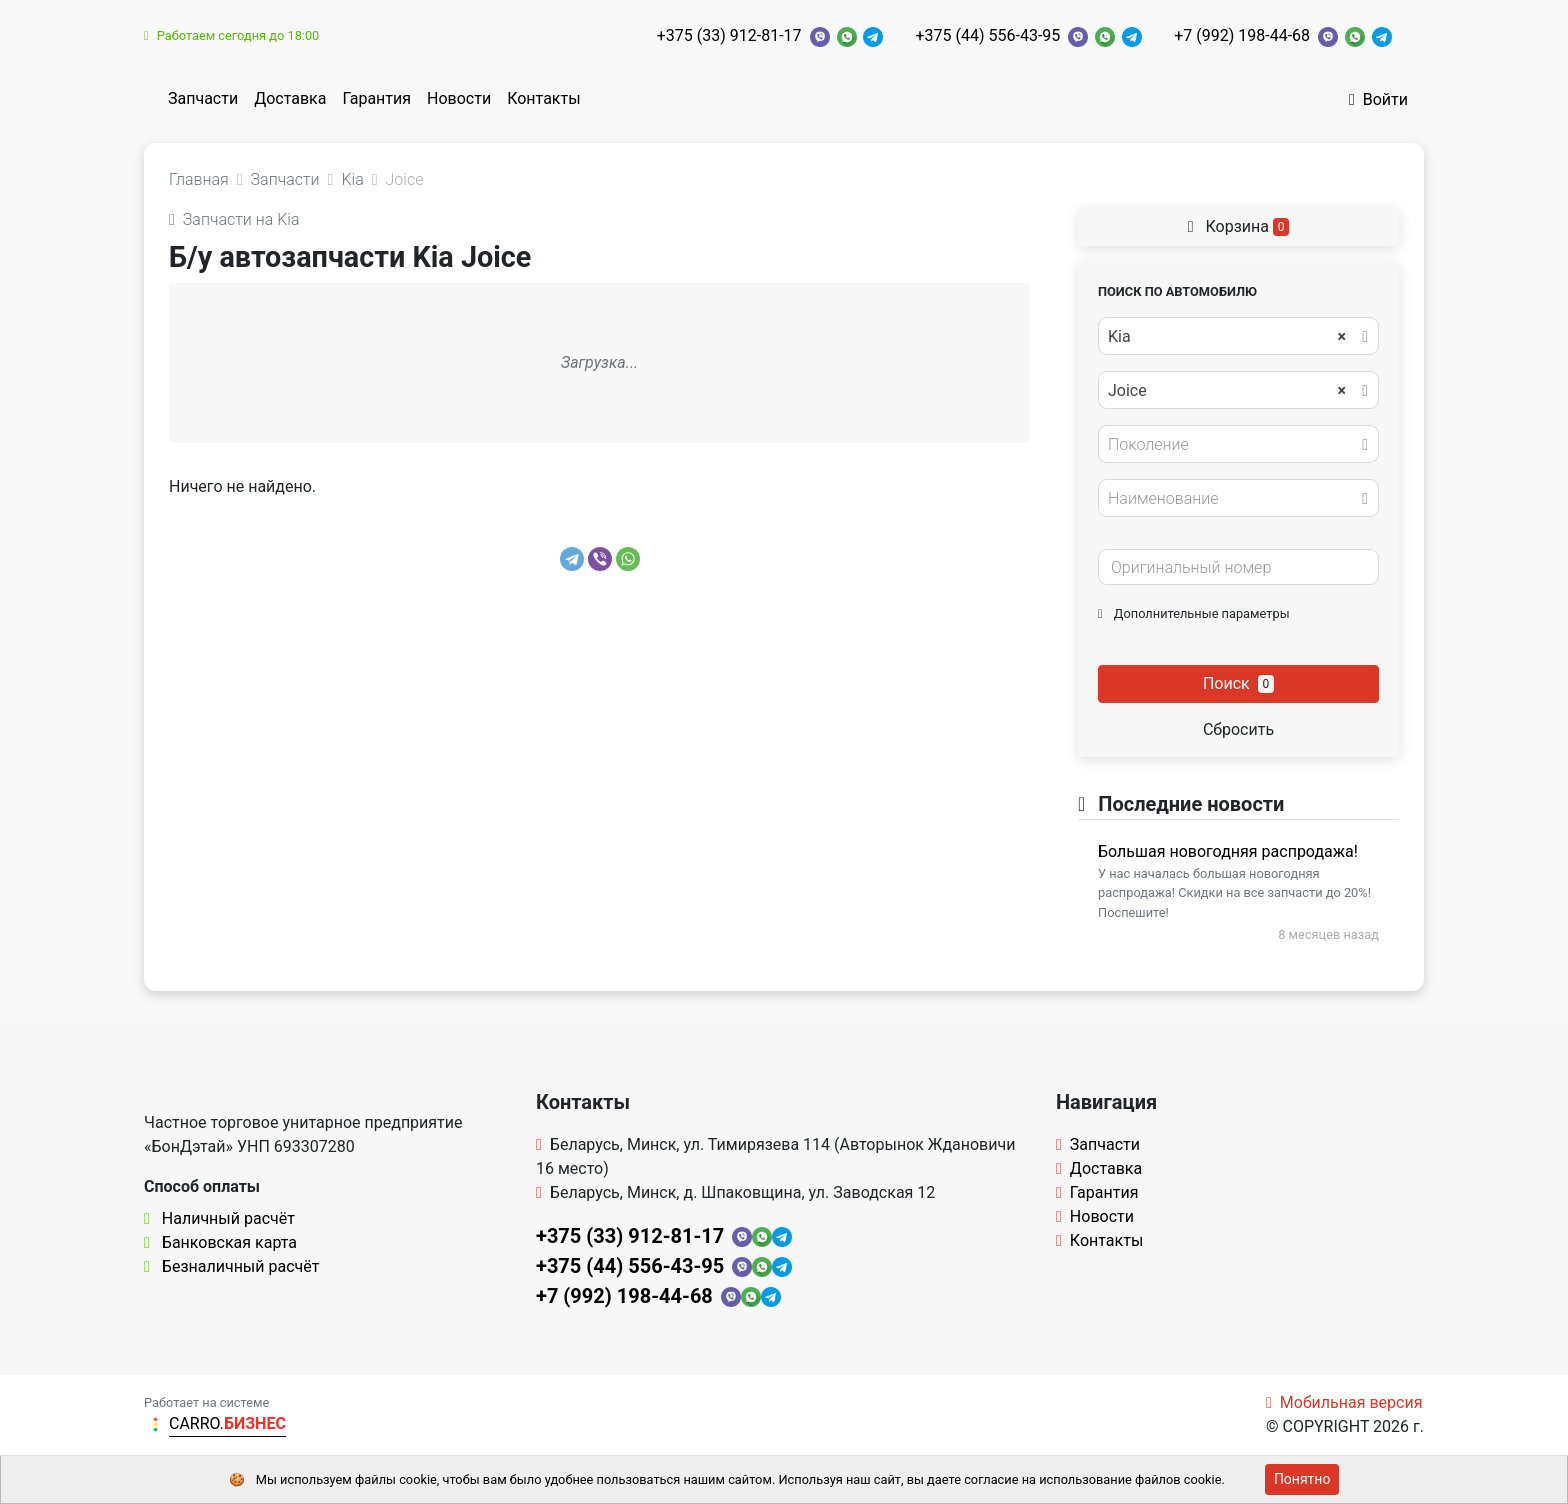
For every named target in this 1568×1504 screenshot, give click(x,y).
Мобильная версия (1344, 1402)
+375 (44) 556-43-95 (987, 35)
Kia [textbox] (1227, 337)
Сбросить (1238, 729)
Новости (459, 98)
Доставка (290, 98)
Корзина (1239, 226)
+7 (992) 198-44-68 (1242, 35)
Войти (1378, 99)
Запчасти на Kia (234, 219)
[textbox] (1233, 445)
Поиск (1238, 683)
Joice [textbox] (1227, 391)
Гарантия (376, 98)
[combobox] (1238, 336)
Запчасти (203, 98)
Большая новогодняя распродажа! (1228, 851)
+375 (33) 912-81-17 (729, 35)
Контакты (543, 98)
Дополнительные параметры (1194, 613)
